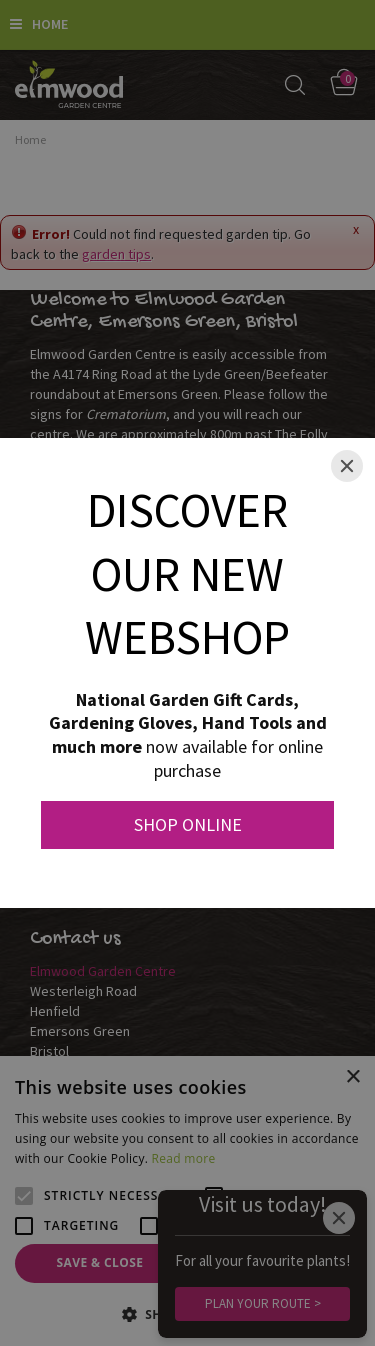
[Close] (347, 466)
